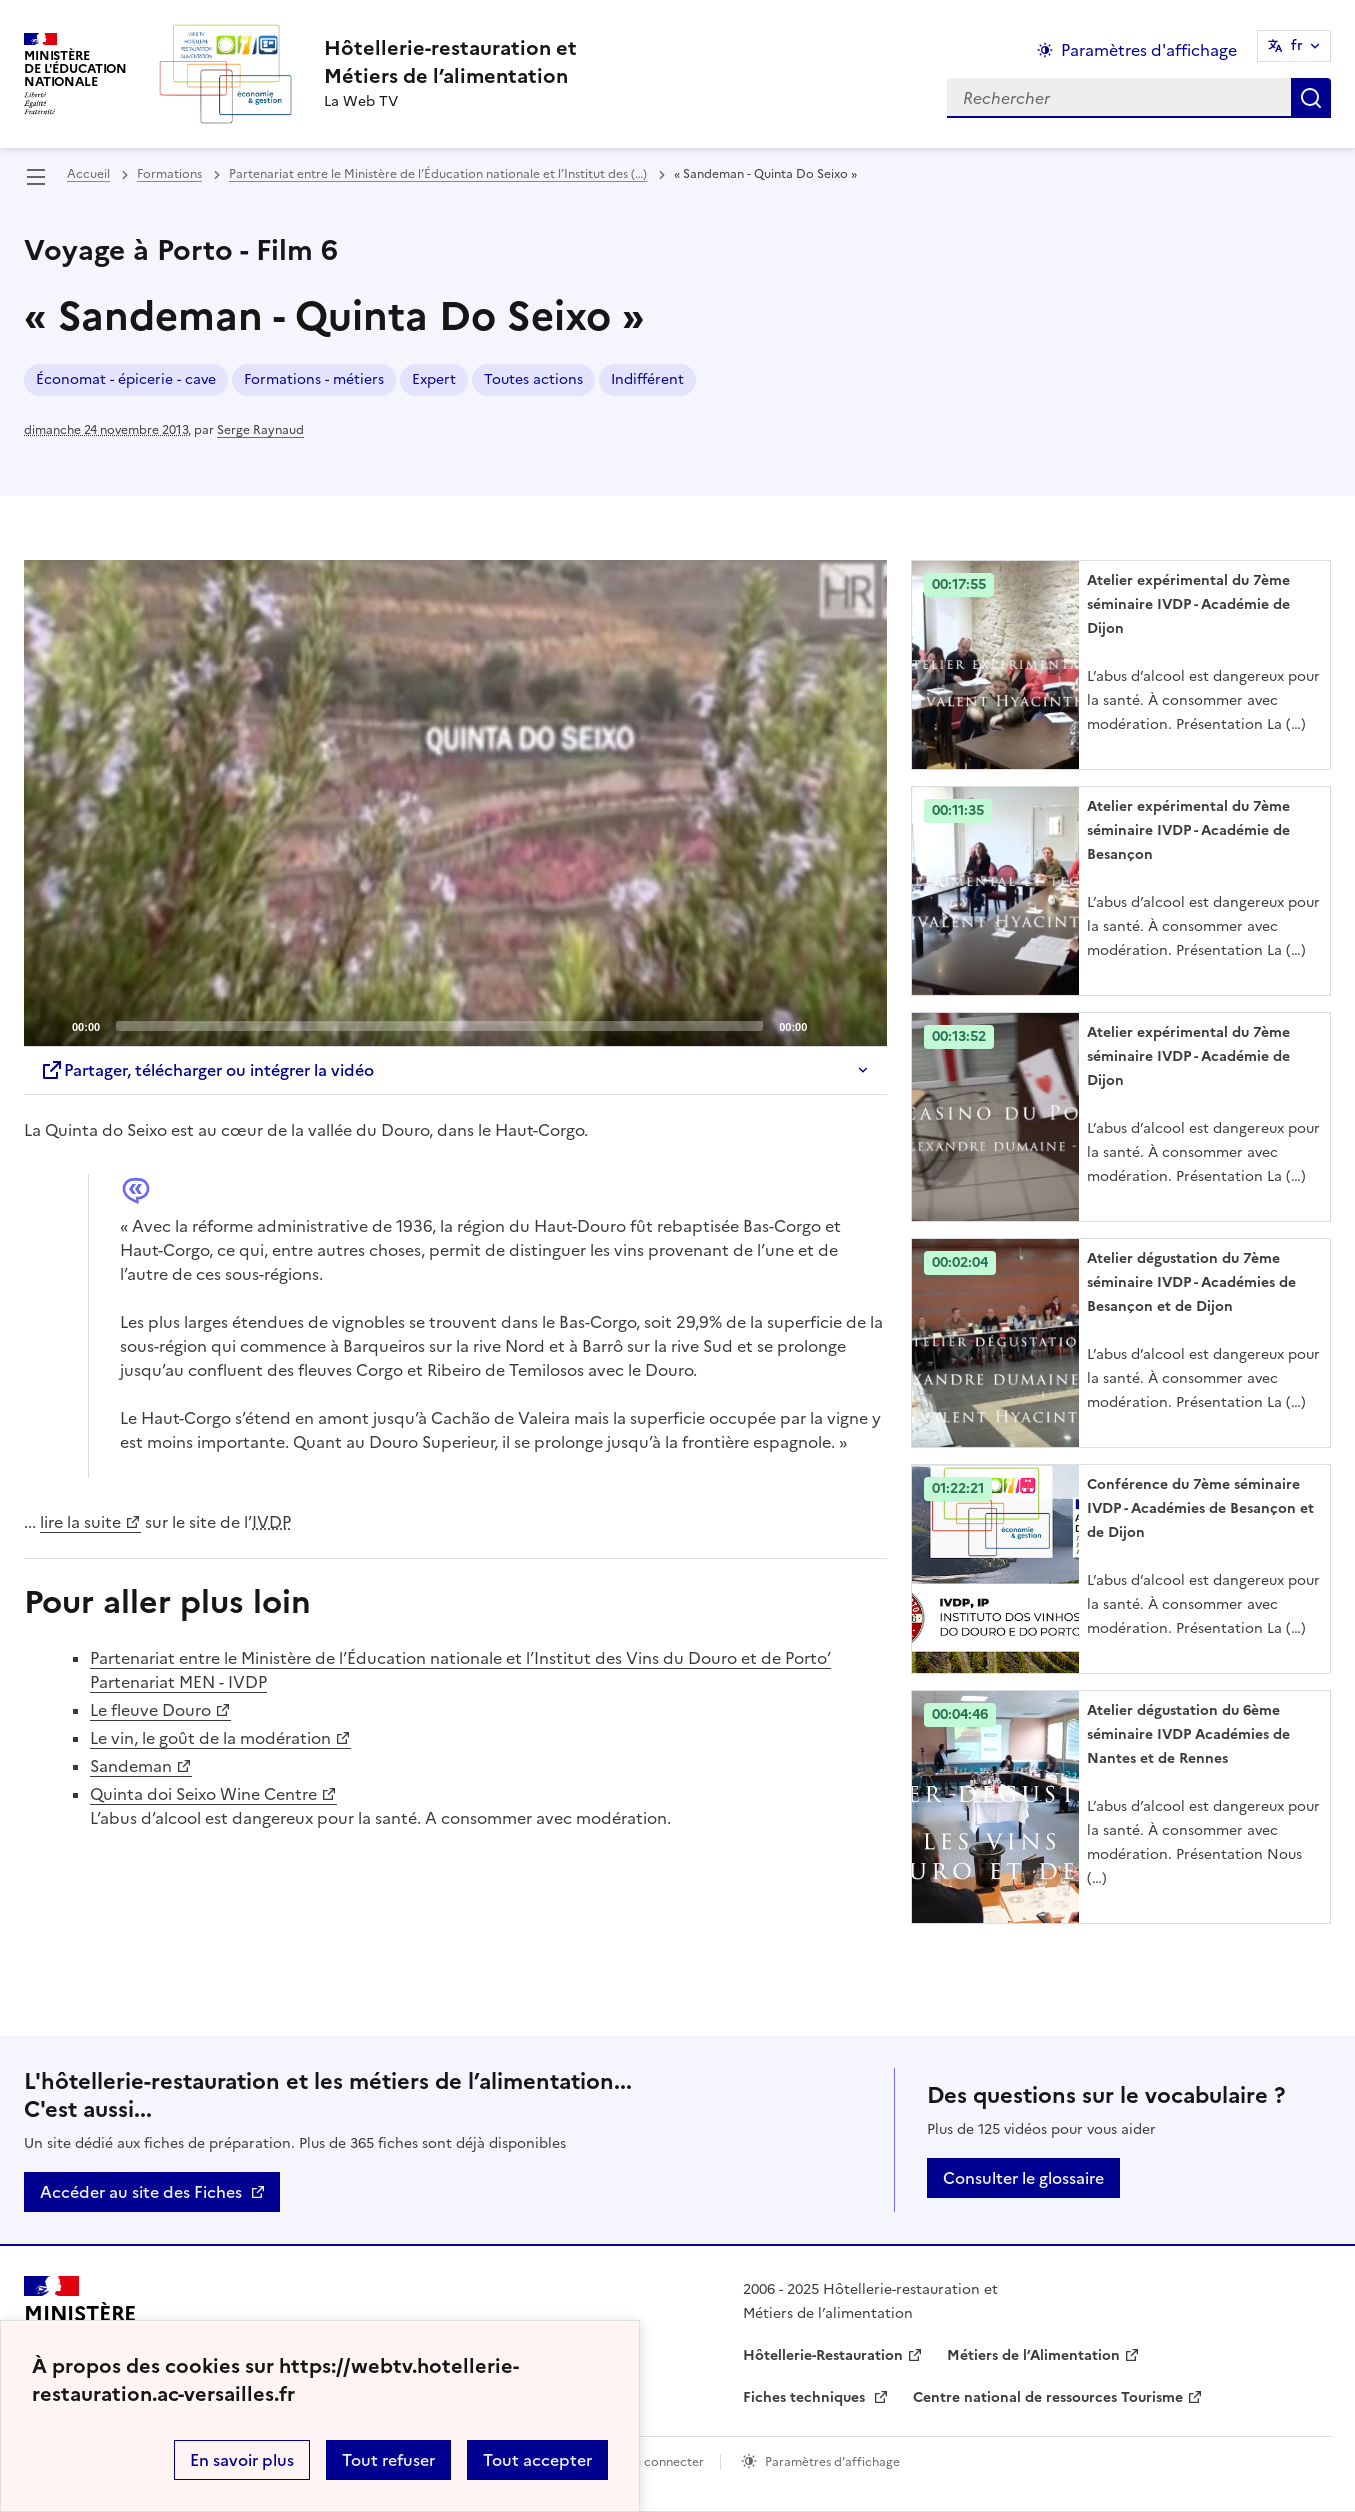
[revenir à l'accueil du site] (450, 62)
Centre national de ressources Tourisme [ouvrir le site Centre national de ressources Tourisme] (1048, 2397)
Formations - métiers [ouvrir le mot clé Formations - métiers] (314, 379)
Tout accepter (537, 2460)
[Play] (456, 803)
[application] (455, 803)
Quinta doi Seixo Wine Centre (203, 1794)
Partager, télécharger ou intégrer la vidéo (207, 1070)
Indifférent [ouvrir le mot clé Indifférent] (647, 379)
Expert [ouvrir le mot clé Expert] (434, 379)
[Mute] (828, 1025)
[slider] (439, 1026)
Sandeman (131, 1766)
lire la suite (80, 1522)
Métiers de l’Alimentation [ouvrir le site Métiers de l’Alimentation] (1033, 2355)
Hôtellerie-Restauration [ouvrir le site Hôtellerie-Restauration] (823, 2355)
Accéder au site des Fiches (141, 2192)
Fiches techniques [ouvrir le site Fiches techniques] (806, 2397)
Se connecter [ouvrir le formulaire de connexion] (665, 2462)
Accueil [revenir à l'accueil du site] (88, 174)
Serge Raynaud (260, 430)
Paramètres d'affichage (832, 2462)
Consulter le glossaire (1023, 2178)
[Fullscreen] (860, 1025)
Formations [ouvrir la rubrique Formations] (169, 174)
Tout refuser (388, 2460)
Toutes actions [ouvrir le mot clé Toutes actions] (533, 379)
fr (1297, 45)
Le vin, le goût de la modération (210, 1738)
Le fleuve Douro (150, 1710)
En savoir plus (242, 2460)
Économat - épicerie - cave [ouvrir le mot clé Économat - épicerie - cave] (126, 379)
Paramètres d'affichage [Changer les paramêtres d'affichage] (1149, 50)
